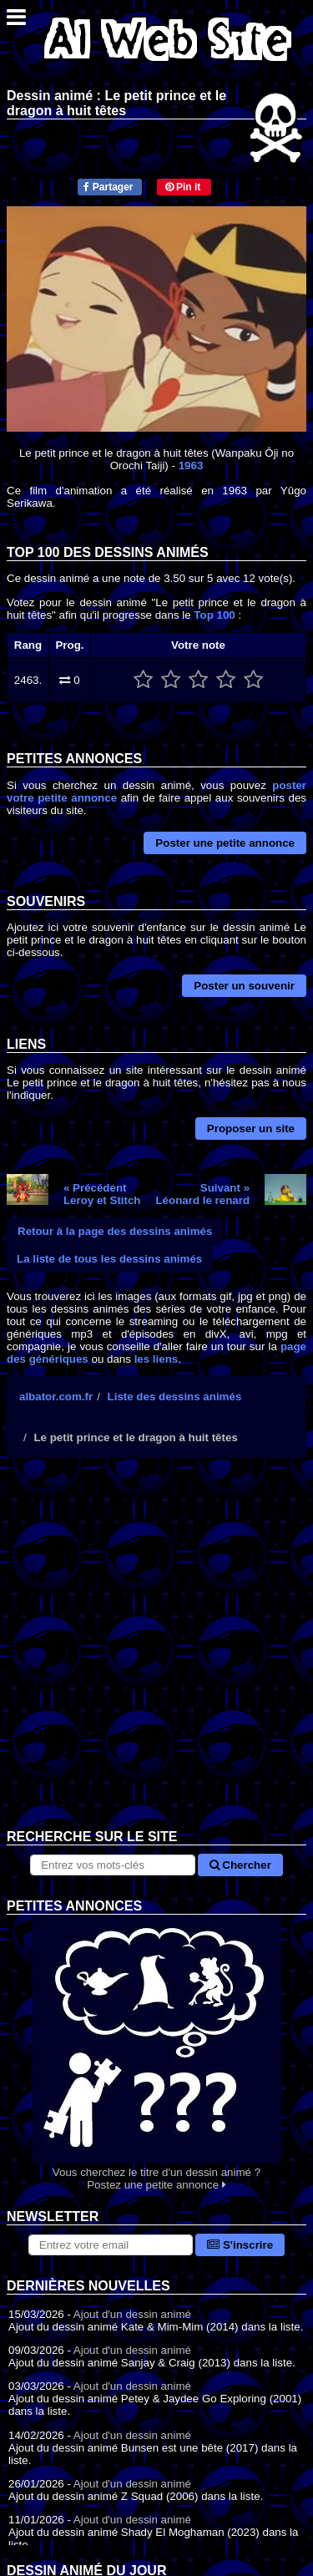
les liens (156, 1359)
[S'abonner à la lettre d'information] (110, 2244)
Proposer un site (251, 1128)
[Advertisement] (156, 1656)
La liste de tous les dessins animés (109, 1259)
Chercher (240, 1865)
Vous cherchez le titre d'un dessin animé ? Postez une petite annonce (156, 2053)
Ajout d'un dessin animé (132, 2314)
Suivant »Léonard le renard (202, 1194)
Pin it (183, 187)
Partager (108, 187)
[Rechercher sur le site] (112, 1865)
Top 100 (214, 615)
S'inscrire (240, 2245)
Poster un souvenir (244, 985)
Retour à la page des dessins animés (115, 1231)
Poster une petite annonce (225, 843)
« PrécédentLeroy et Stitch (102, 1194)
